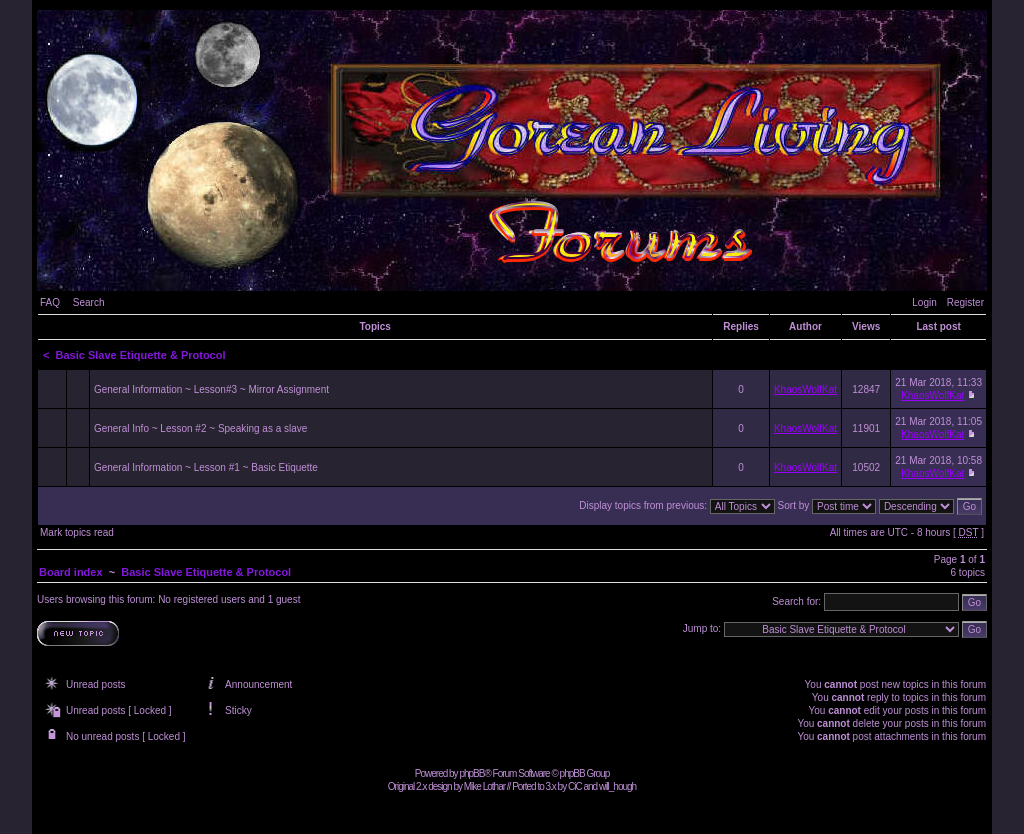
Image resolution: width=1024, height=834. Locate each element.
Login (924, 302)
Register (965, 302)
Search (89, 302)
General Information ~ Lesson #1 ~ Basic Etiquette (206, 467)
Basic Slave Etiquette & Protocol (141, 355)
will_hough (617, 786)
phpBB (471, 773)
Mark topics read (77, 532)
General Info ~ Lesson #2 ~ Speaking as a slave (200, 428)
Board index (71, 572)
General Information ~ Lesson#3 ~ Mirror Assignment (211, 389)
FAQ (50, 302)
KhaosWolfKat (805, 389)
